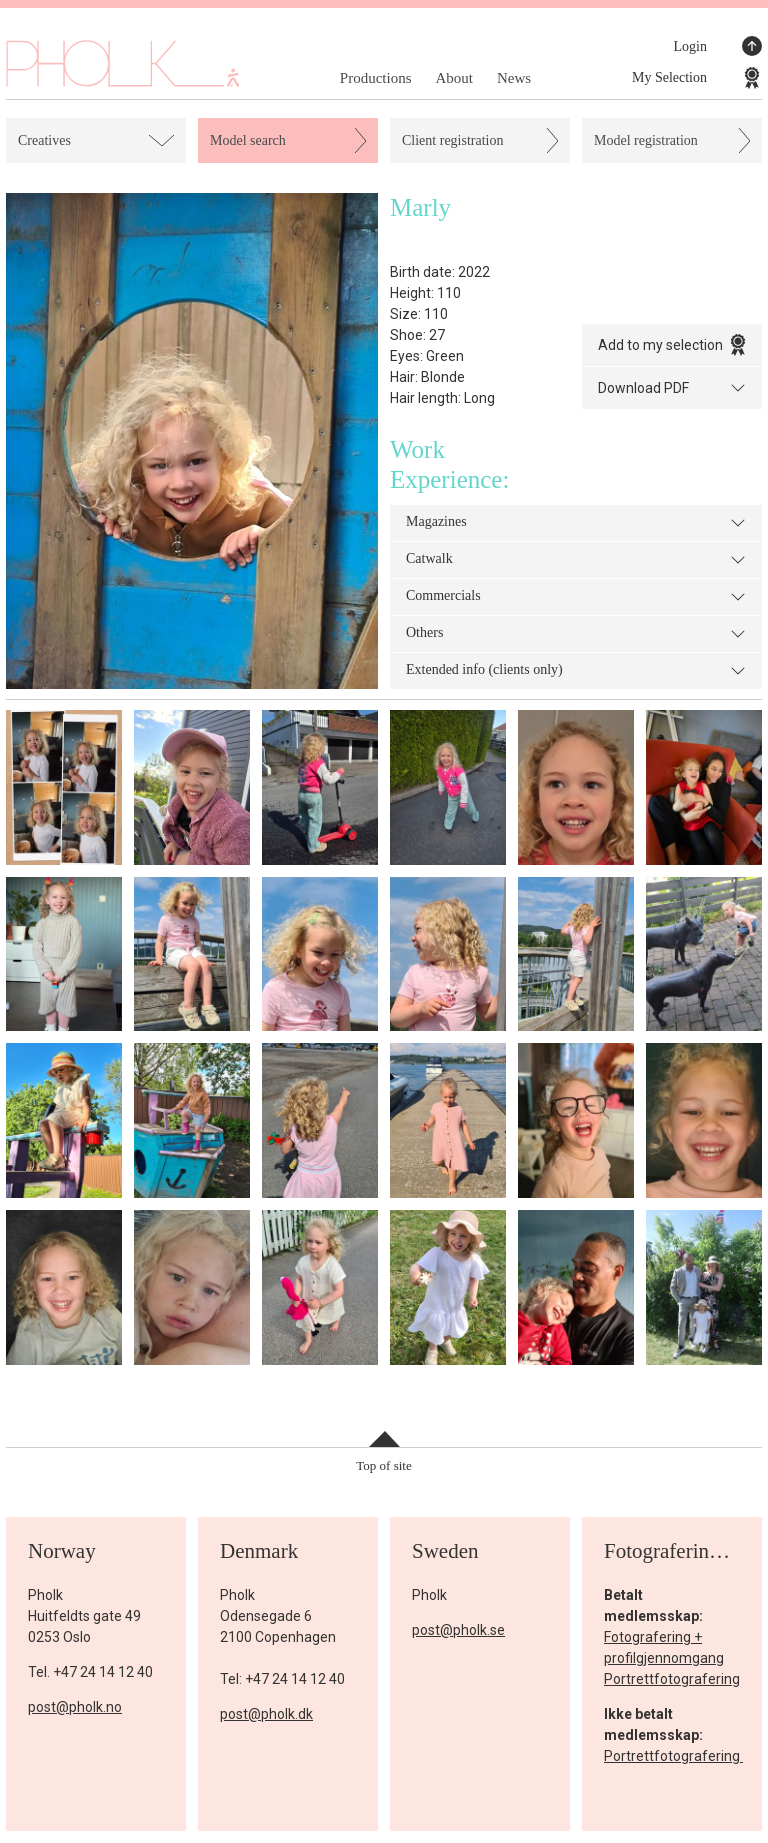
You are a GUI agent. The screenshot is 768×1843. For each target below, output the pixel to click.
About (454, 78)
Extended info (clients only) (576, 671)
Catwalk (576, 560)
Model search (248, 140)
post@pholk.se (458, 1630)
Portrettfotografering (672, 1679)
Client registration (452, 140)
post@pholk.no (75, 1707)
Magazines (576, 523)
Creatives (44, 140)
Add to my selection (672, 345)
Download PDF (672, 388)
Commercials (576, 597)
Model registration (646, 140)
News (514, 78)
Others (576, 634)
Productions (376, 78)
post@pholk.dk (266, 1714)
